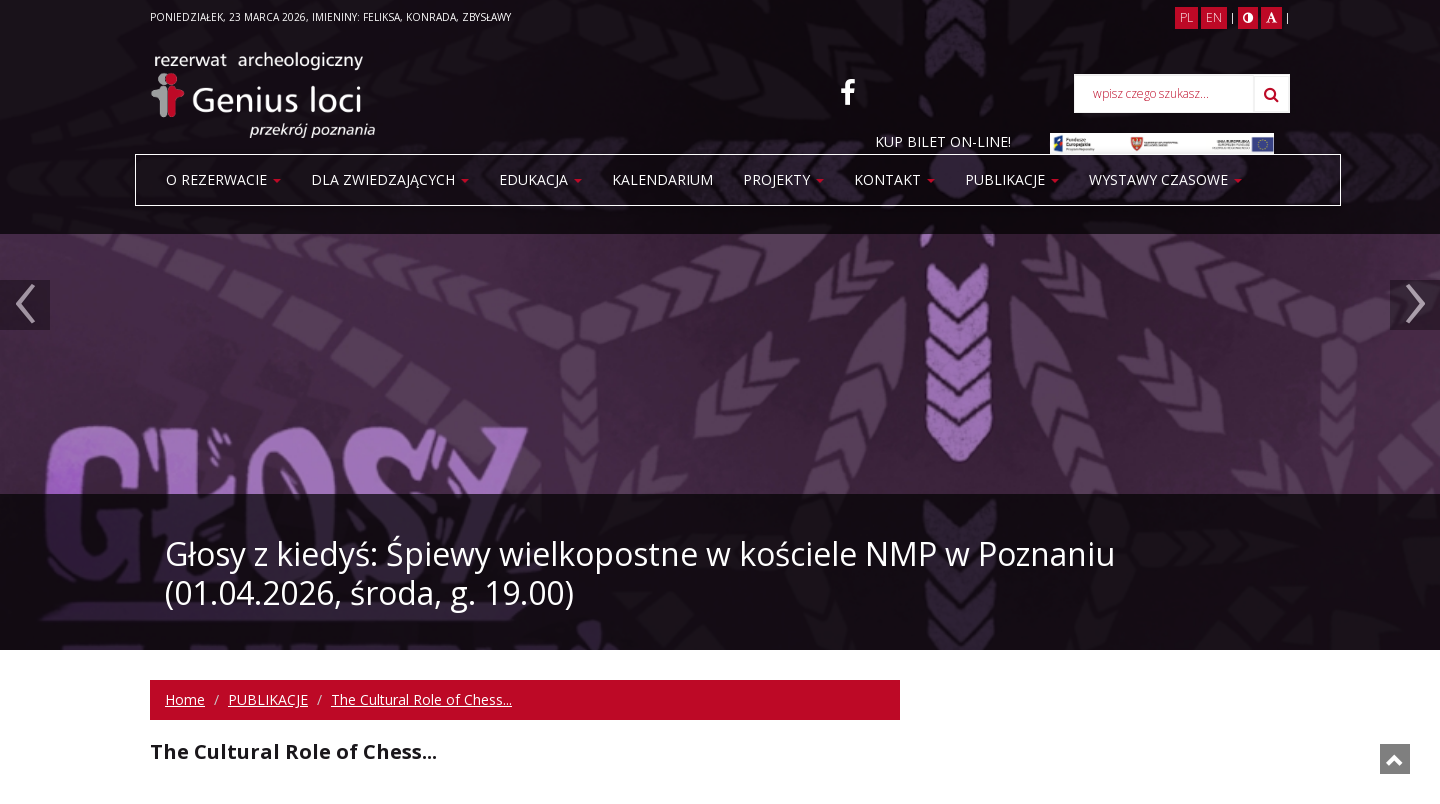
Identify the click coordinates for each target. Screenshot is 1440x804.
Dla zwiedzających (390, 179)
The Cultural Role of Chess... (421, 699)
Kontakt (894, 179)
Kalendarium (662, 179)
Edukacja (540, 179)
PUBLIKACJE (1012, 179)
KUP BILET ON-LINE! (943, 141)
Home (185, 699)
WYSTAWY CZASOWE (1165, 179)
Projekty (783, 179)
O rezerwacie (223, 179)
